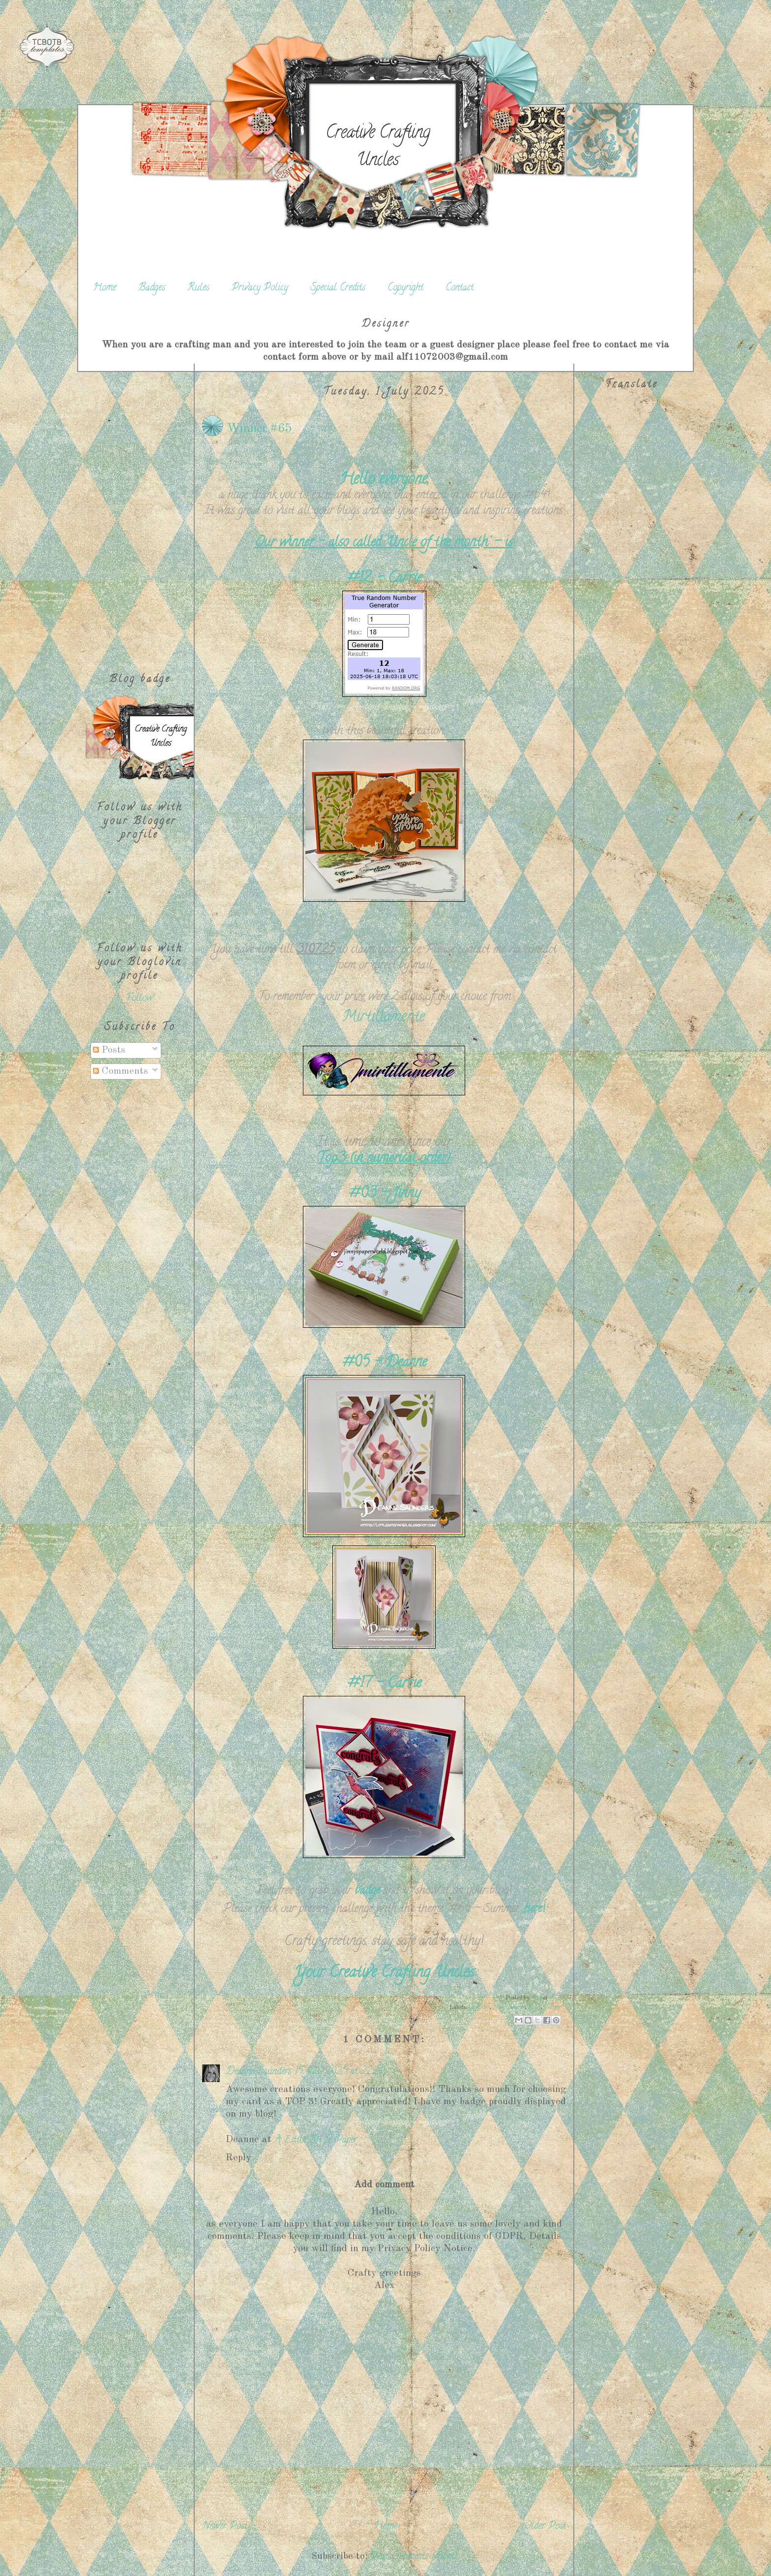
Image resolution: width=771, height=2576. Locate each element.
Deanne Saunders (259, 2072)
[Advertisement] (140, 511)
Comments (120, 1071)
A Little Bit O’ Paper (315, 2140)
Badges (151, 288)
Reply (238, 2158)
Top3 (534, 2007)
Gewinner (479, 2007)
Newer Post (224, 2526)
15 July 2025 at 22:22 (340, 2072)
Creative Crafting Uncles (378, 147)
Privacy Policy (260, 288)
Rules (198, 288)
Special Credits (337, 288)
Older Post (545, 2526)
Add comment (384, 2185)
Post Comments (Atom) (414, 2557)
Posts (109, 1050)
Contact (459, 288)
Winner (552, 2007)
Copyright (405, 288)
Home (104, 288)
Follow (139, 998)
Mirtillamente (383, 1017)
